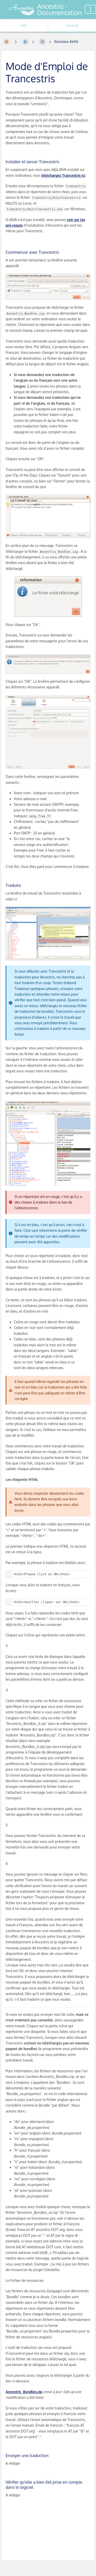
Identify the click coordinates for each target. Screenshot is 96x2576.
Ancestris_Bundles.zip (24, 2392)
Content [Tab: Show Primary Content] (72, 25)
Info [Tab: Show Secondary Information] (24, 25)
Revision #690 (66, 41)
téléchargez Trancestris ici (63, 175)
